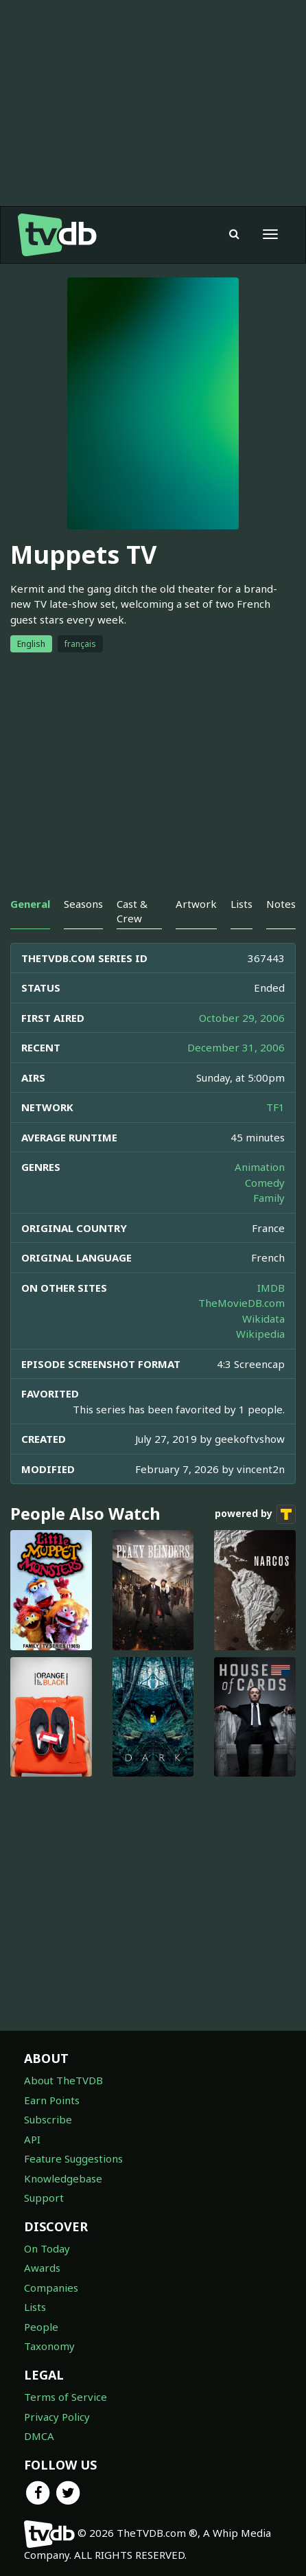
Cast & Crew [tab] (132, 911)
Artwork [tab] (196, 904)
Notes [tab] (281, 904)
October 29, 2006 (242, 1018)
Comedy (265, 1182)
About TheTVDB (63, 2080)
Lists (35, 2307)
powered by (255, 1514)
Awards (42, 2268)
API (32, 2139)
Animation (260, 1167)
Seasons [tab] (83, 904)
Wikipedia (260, 1334)
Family (269, 1198)
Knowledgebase (63, 2178)
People (41, 2327)
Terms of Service (65, 2397)
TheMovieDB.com (241, 1303)
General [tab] (30, 904)
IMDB (271, 1288)
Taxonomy (49, 2346)
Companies (51, 2287)
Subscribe (48, 2119)
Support (44, 2197)
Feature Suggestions (73, 2158)
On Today (47, 2248)
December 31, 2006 (236, 1047)
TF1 (275, 1107)
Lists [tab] (241, 904)
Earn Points (52, 2100)
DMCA (39, 2436)
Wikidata (263, 1318)
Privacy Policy (57, 2417)
